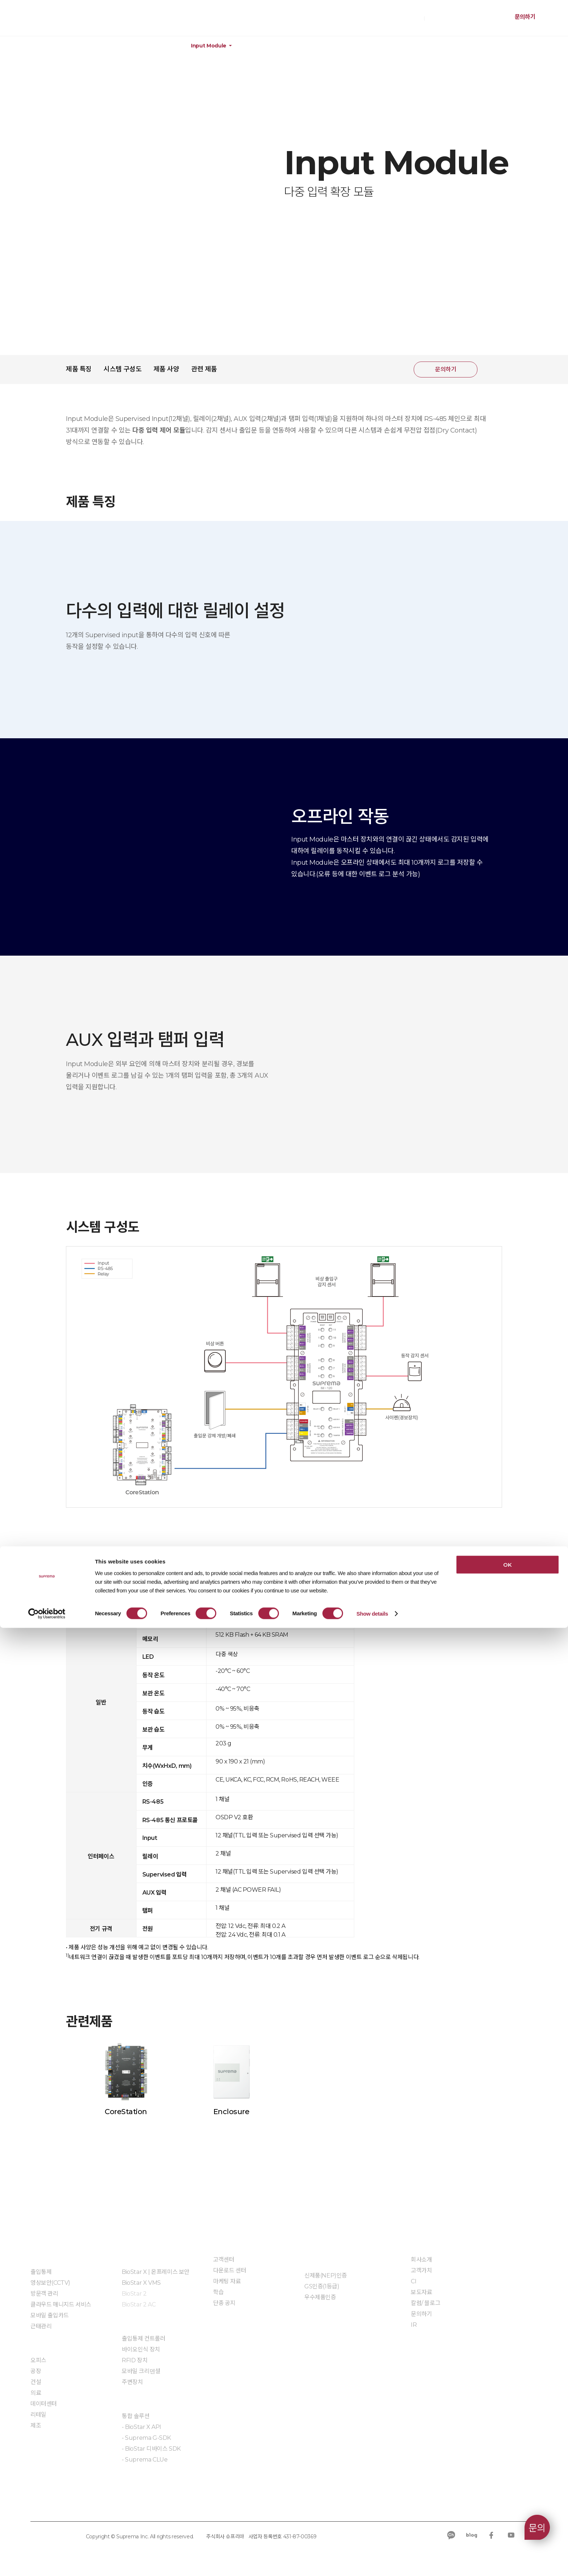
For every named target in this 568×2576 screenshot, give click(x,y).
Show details (372, 2562)
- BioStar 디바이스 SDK (151, 2448)
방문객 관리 (44, 2293)
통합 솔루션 (136, 2416)
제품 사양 (166, 369)
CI (413, 2281)
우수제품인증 (320, 2297)
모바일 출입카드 (49, 2315)
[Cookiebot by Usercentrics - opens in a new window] (47, 2561)
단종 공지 (224, 2303)
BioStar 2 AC (138, 2304)
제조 (35, 2425)
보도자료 (421, 2292)
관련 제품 (204, 369)
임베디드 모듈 (138, 2480)
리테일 (38, 2414)
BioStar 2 (134, 2293)
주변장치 (132, 2382)
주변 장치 (149, 46)
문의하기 (525, 16)
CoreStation (126, 2111)
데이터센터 (43, 2403)
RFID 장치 (134, 2360)
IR (414, 2324)
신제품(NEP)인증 (325, 2275)
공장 (35, 2371)
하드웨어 (98, 46)
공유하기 (492, 369)
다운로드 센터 (229, 2270)
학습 (218, 2292)
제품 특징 (79, 369)
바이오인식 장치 (141, 2349)
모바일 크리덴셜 (141, 2371)
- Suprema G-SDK (146, 2437)
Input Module (208, 46)
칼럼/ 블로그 (425, 2303)
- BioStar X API (141, 2426)
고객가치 (421, 2270)
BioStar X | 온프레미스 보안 (155, 2271)
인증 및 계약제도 (324, 2259)
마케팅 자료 (227, 2281)
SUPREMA (47, 21)
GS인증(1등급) (321, 2286)
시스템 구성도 (122, 369)
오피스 (38, 2360)
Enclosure (231, 2111)
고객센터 (223, 2259)
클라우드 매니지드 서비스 (60, 2304)
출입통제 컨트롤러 (143, 2338)
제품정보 (47, 46)
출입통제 (40, 2271)
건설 (35, 2382)
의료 (35, 2392)
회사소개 (421, 2259)
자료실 (312, 2318)
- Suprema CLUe (144, 2459)
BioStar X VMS (141, 2282)
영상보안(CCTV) (50, 2282)
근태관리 (40, 2326)
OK (507, 2512)
